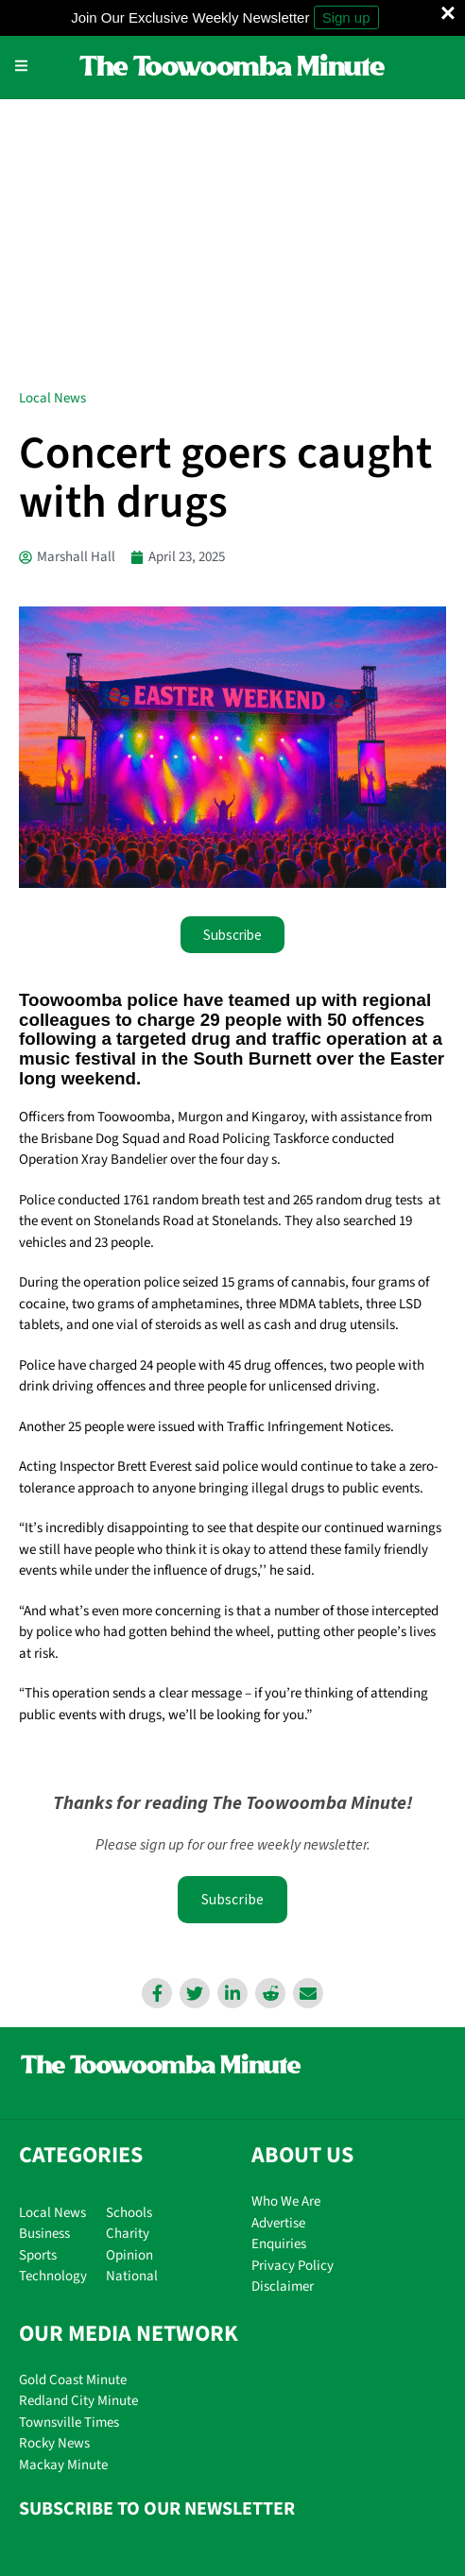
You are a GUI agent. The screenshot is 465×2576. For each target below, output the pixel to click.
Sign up (346, 17)
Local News (52, 128)
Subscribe (232, 1629)
